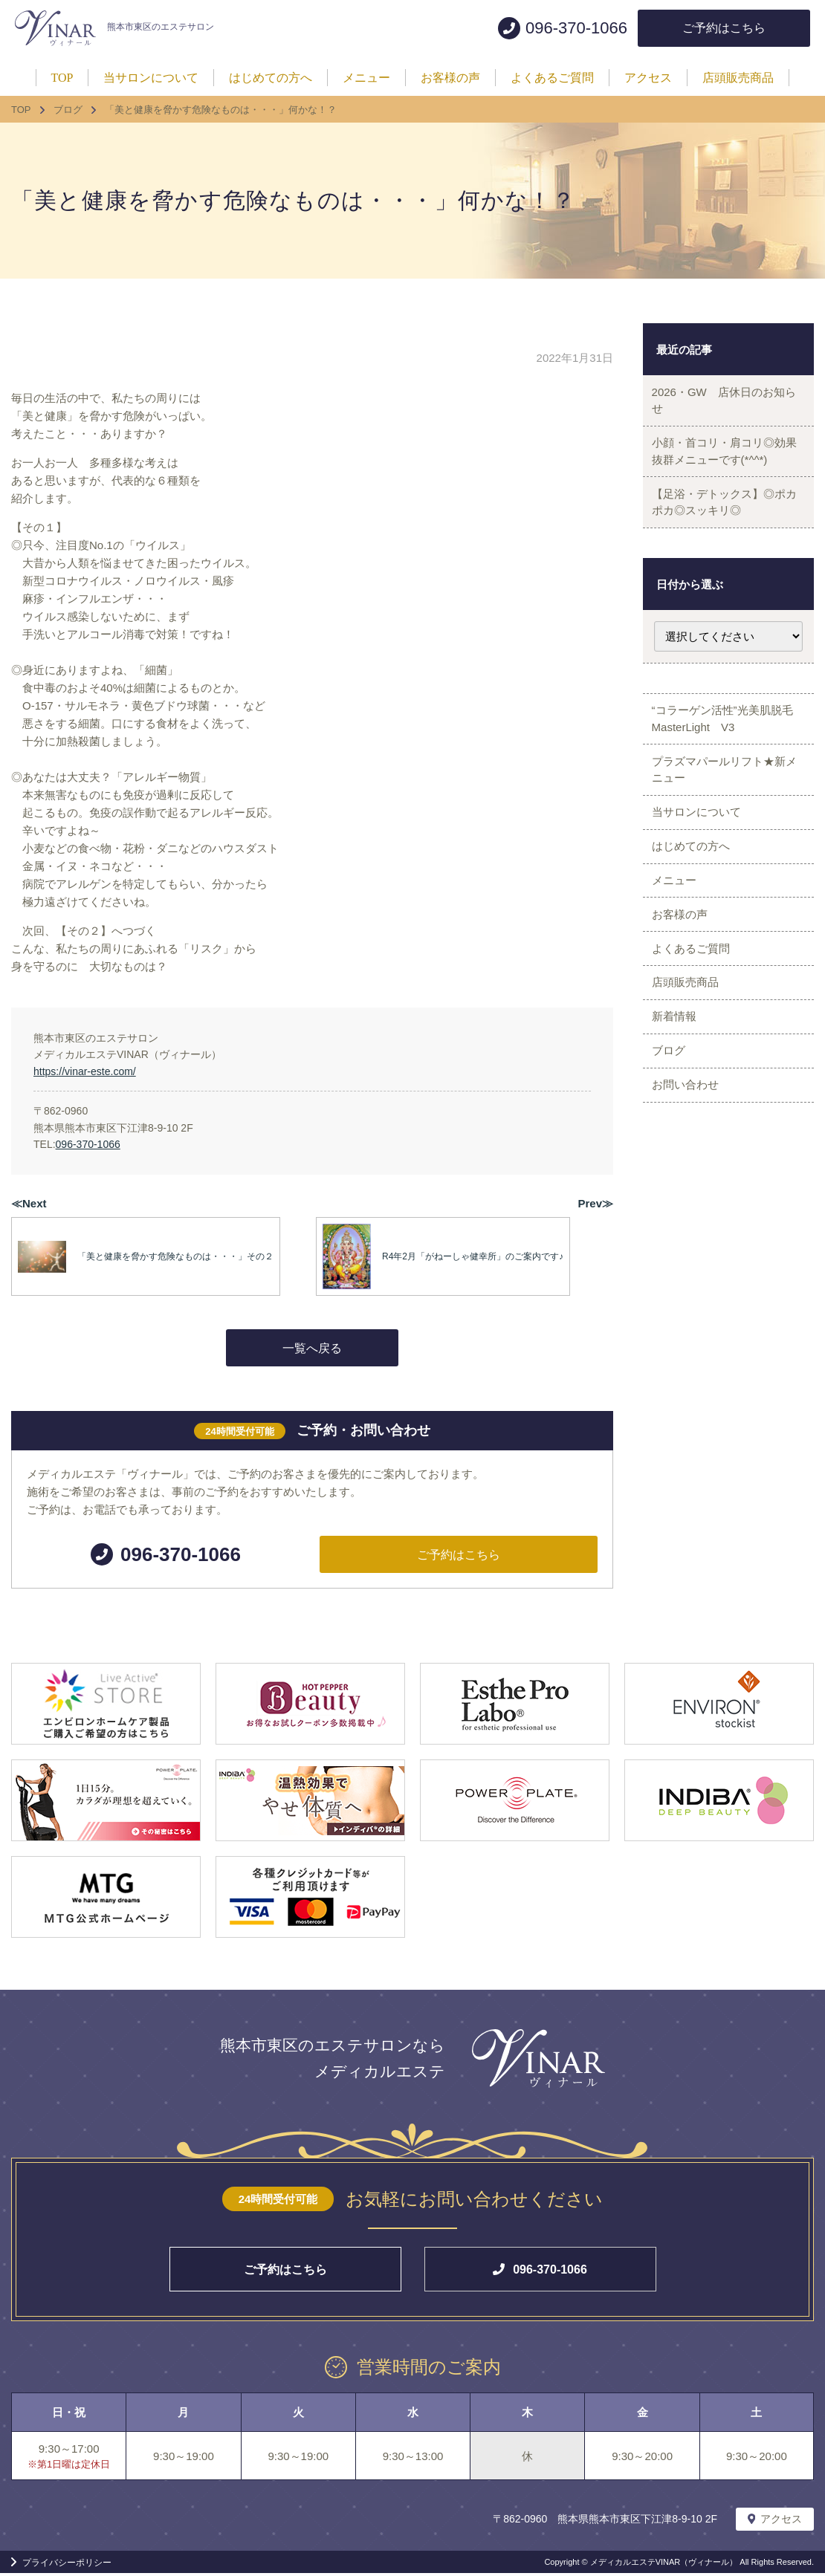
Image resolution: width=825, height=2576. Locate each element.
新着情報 (678, 1099)
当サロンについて (700, 852)
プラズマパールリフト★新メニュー (723, 802)
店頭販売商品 (689, 1057)
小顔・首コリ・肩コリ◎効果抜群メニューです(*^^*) (723, 462)
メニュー (678, 934)
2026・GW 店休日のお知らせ (722, 404)
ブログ (673, 1140)
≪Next (29, 1203)
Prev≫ (595, 1203)
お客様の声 (684, 975)
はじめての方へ (695, 892)
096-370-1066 (88, 1144)
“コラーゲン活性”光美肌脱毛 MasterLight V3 (732, 744)
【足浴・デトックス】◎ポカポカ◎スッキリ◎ (723, 520)
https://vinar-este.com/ (84, 1071)
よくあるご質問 (695, 1016)
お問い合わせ (689, 1181)
